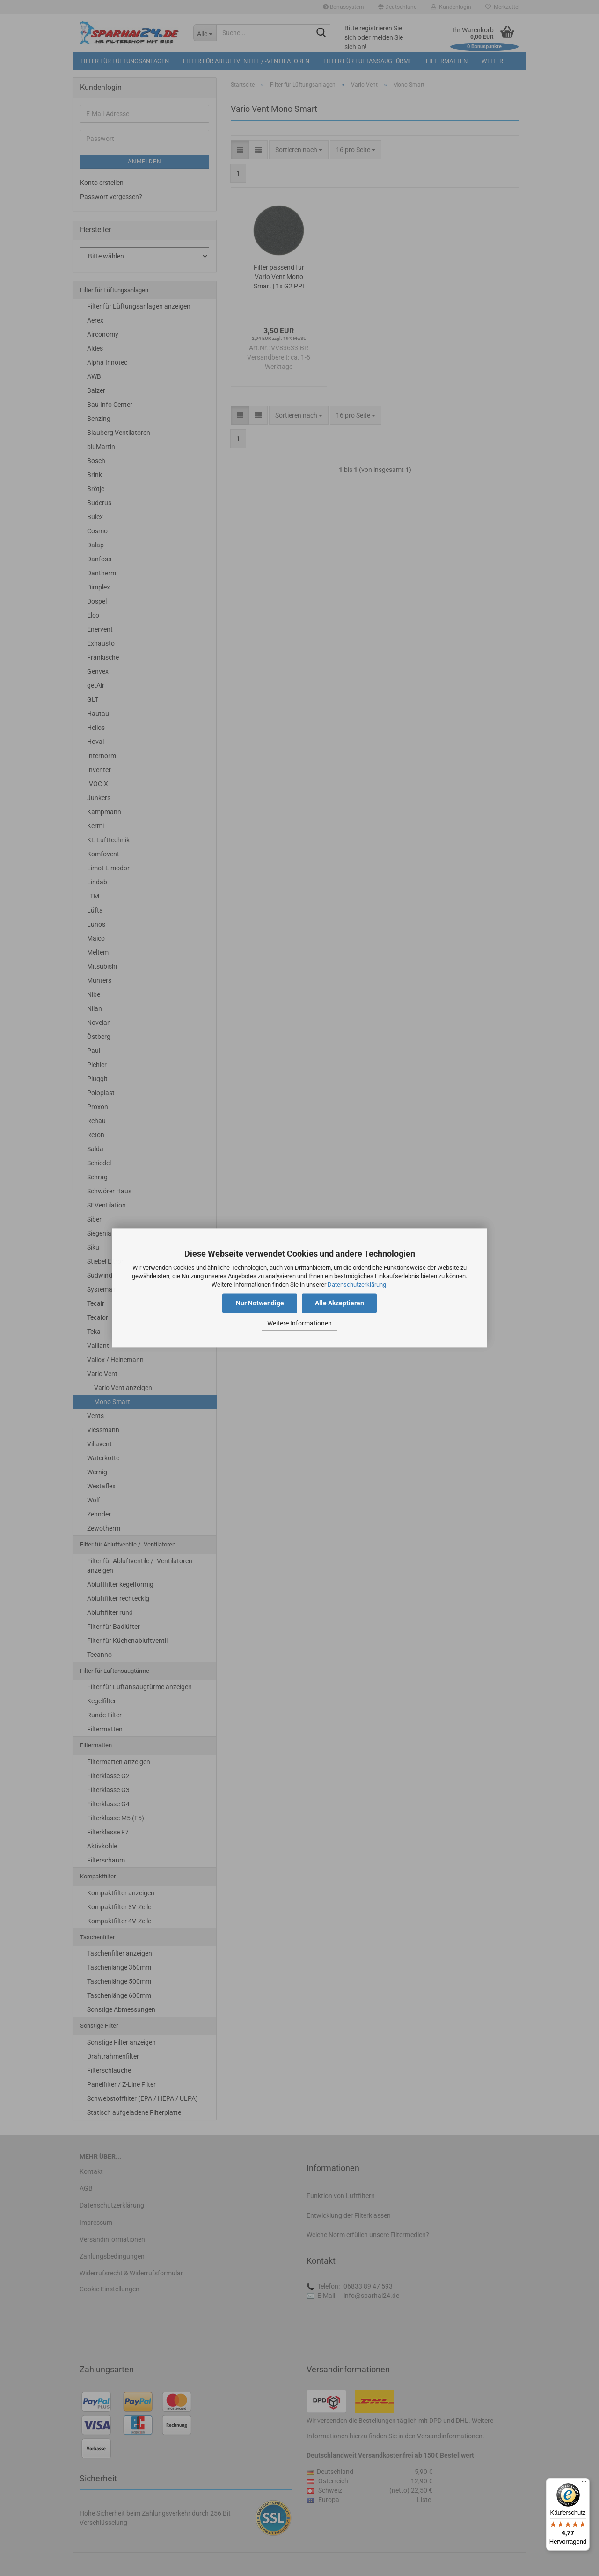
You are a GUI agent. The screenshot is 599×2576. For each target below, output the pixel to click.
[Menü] (584, 2483)
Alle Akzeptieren (339, 1303)
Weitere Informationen (299, 1323)
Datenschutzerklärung (357, 1284)
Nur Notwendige (260, 1303)
